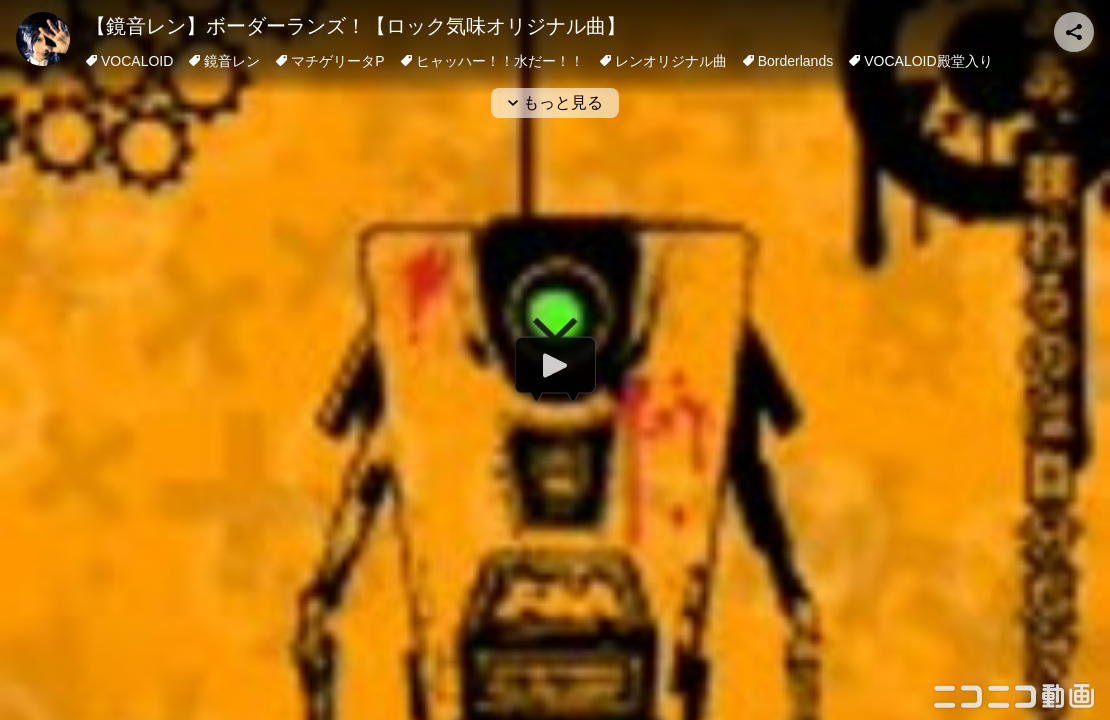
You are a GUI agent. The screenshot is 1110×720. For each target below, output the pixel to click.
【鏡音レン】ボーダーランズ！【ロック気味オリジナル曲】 (356, 26)
